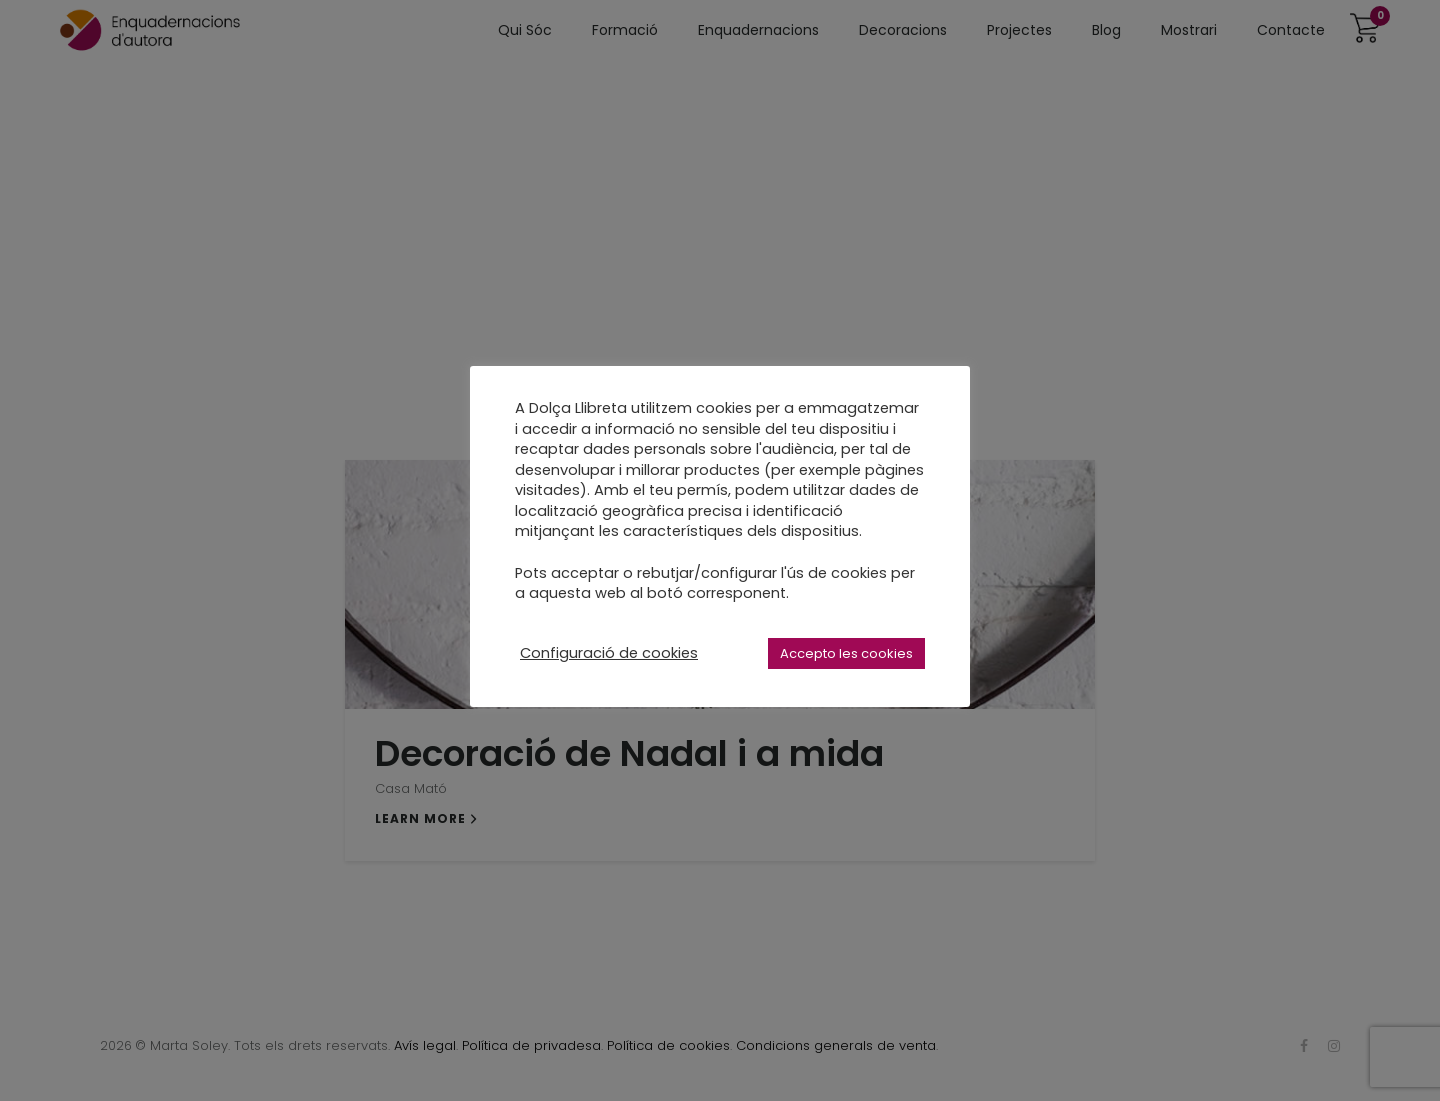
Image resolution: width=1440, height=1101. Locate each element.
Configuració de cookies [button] (609, 653)
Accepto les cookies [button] (846, 653)
